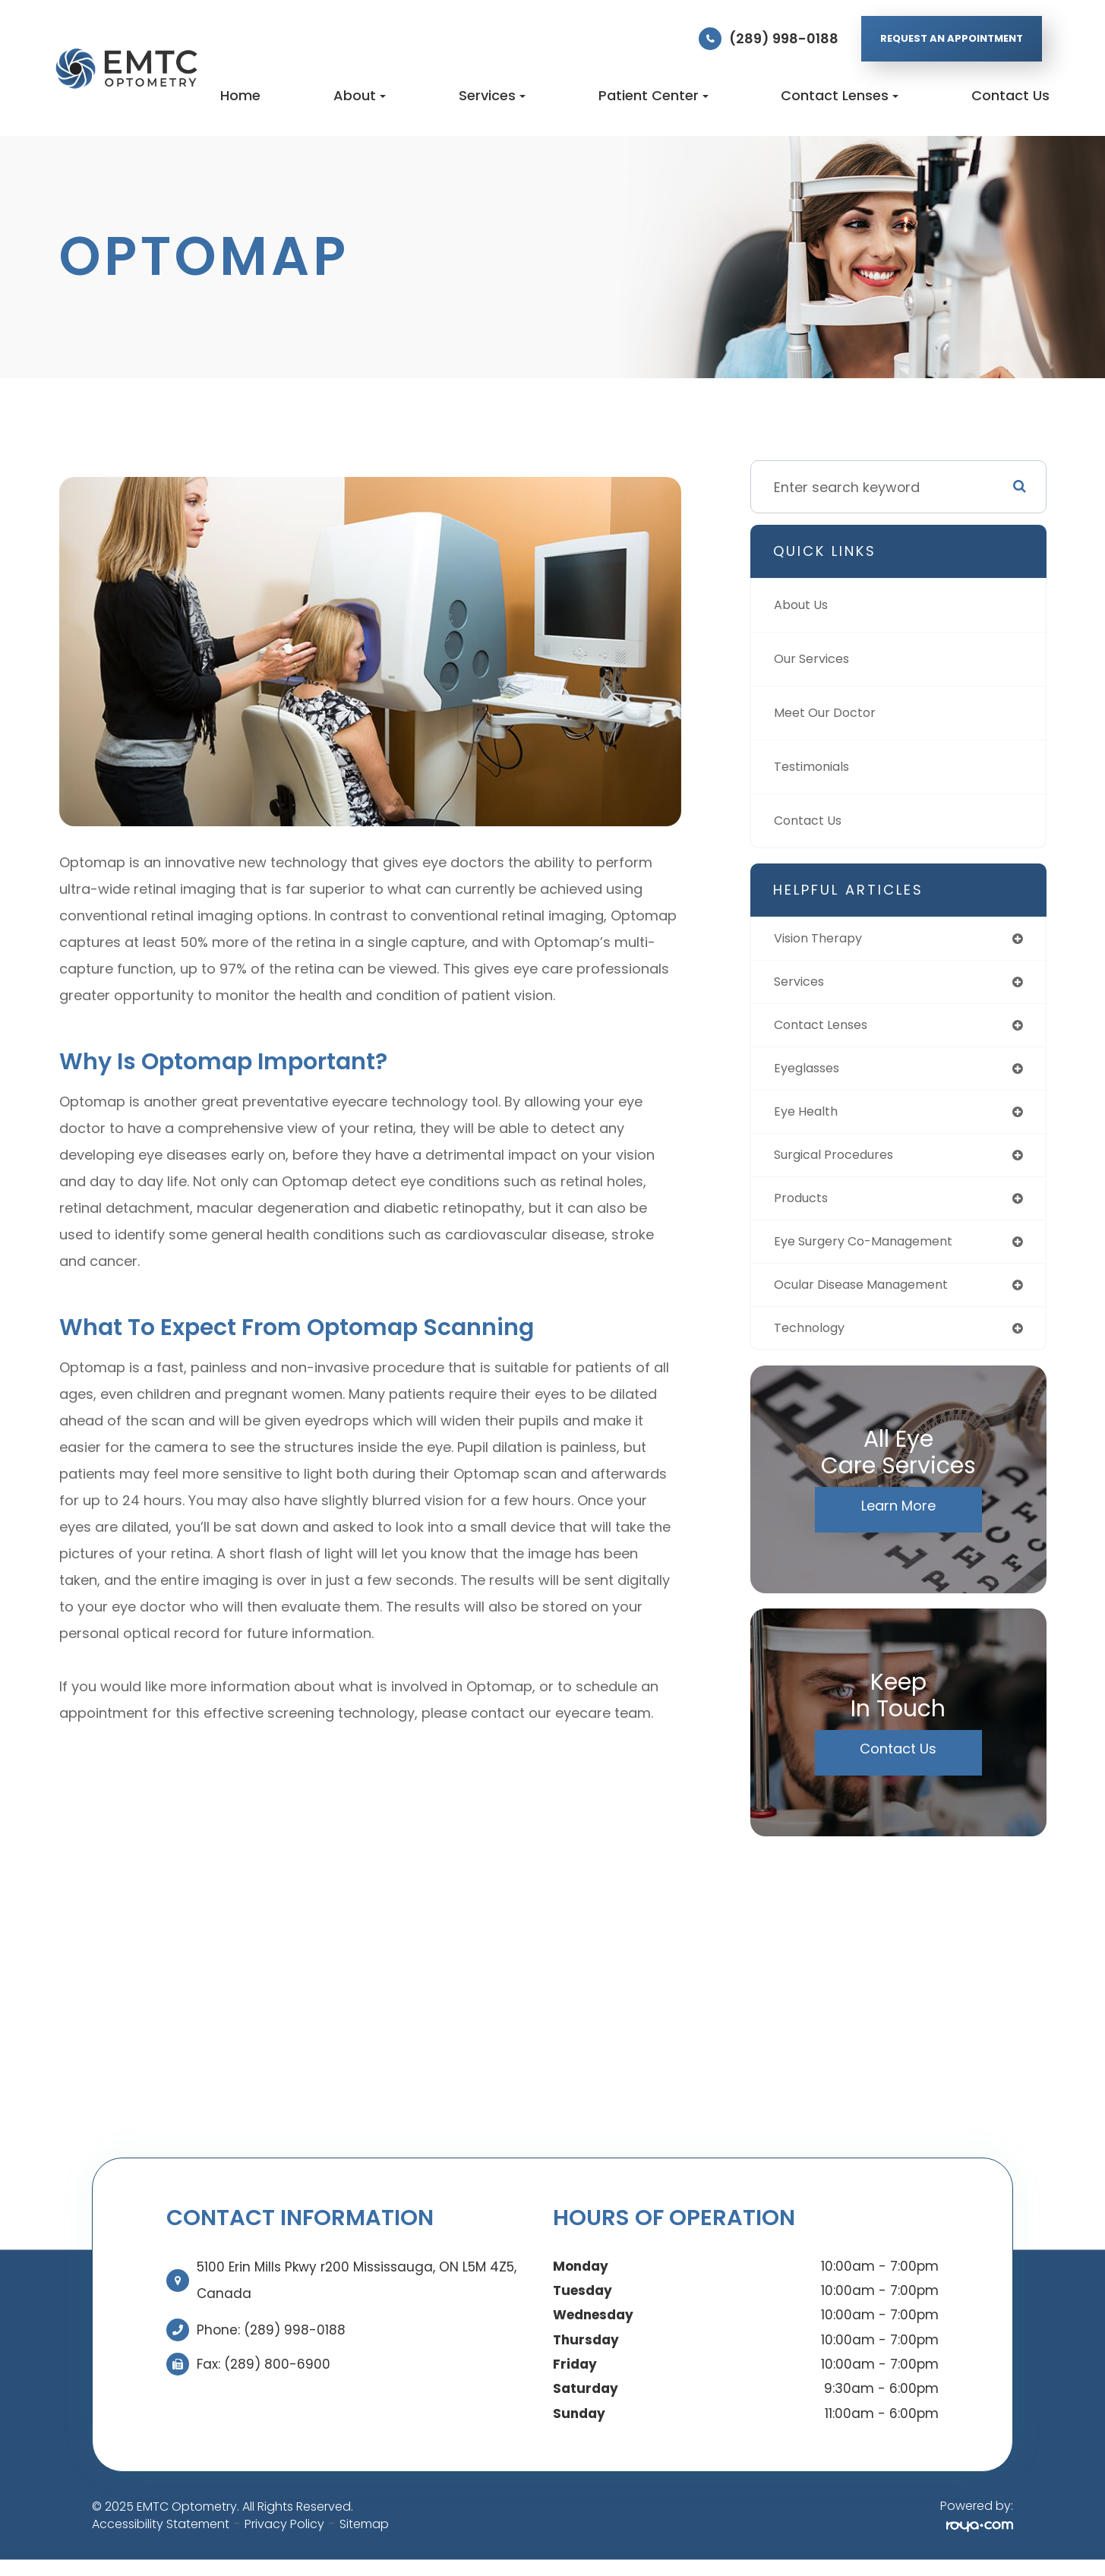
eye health (809, 1118)
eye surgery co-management (874, 1252)
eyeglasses (811, 1073)
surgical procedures (842, 1163)
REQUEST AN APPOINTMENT (951, 38)
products (804, 1207)
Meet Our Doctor (830, 712)
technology (814, 1342)
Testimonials (817, 766)
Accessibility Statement (160, 2539)
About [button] (359, 95)
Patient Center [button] (653, 95)
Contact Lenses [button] (839, 95)
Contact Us (1010, 95)
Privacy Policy (284, 2539)
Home (240, 95)
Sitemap (364, 2539)
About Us (804, 604)
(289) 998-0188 (783, 38)
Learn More (898, 1520)
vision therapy (824, 939)
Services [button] (492, 95)
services (802, 983)
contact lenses (826, 1028)
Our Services (816, 658)
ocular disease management (872, 1297)
